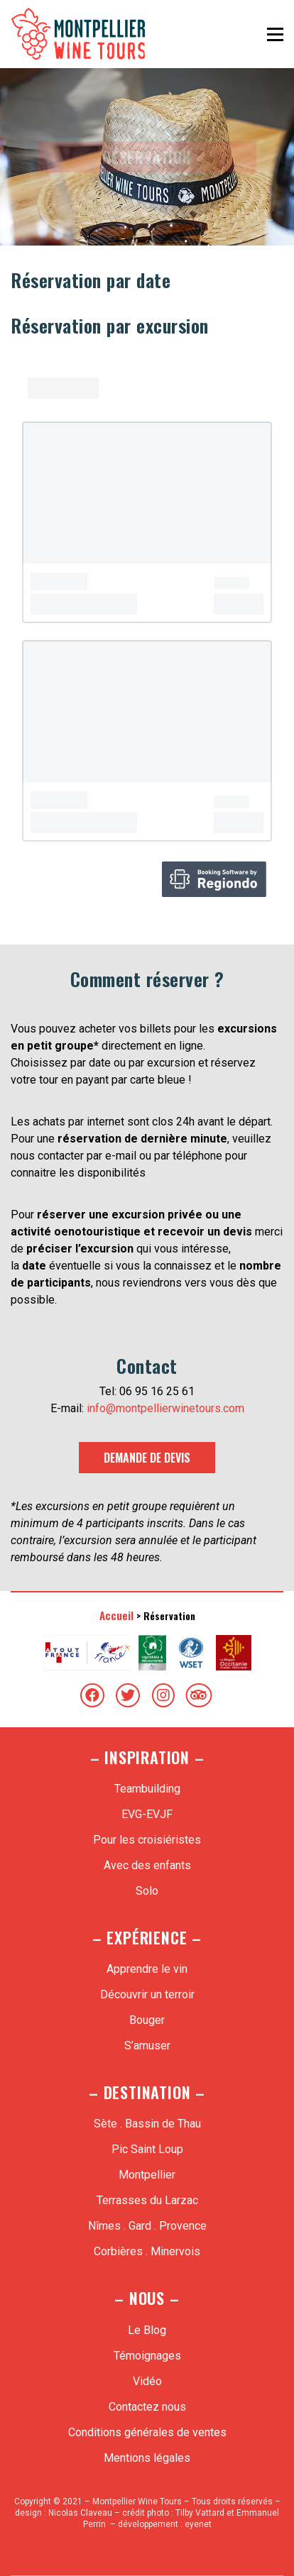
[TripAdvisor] (199, 1695)
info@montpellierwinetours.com (165, 1408)
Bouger (147, 2020)
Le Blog (147, 2330)
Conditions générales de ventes (147, 2432)
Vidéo (147, 2381)
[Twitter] (128, 1695)
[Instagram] (163, 1695)
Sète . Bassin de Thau (147, 2123)
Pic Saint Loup (147, 2149)
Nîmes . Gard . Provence (147, 2226)
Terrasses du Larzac (147, 2200)
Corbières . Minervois (147, 2251)
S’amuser (147, 2045)
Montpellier (147, 2174)
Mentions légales (147, 2458)
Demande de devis (147, 1457)
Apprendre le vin (147, 1969)
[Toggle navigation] (275, 34)
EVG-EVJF (147, 1814)
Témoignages (147, 2355)
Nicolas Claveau (80, 2513)
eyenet (198, 2524)
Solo (147, 1891)
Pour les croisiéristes (147, 1839)
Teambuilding (147, 1788)
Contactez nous (147, 2406)
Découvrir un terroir (147, 1994)
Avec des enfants (147, 1865)
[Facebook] (92, 1695)
